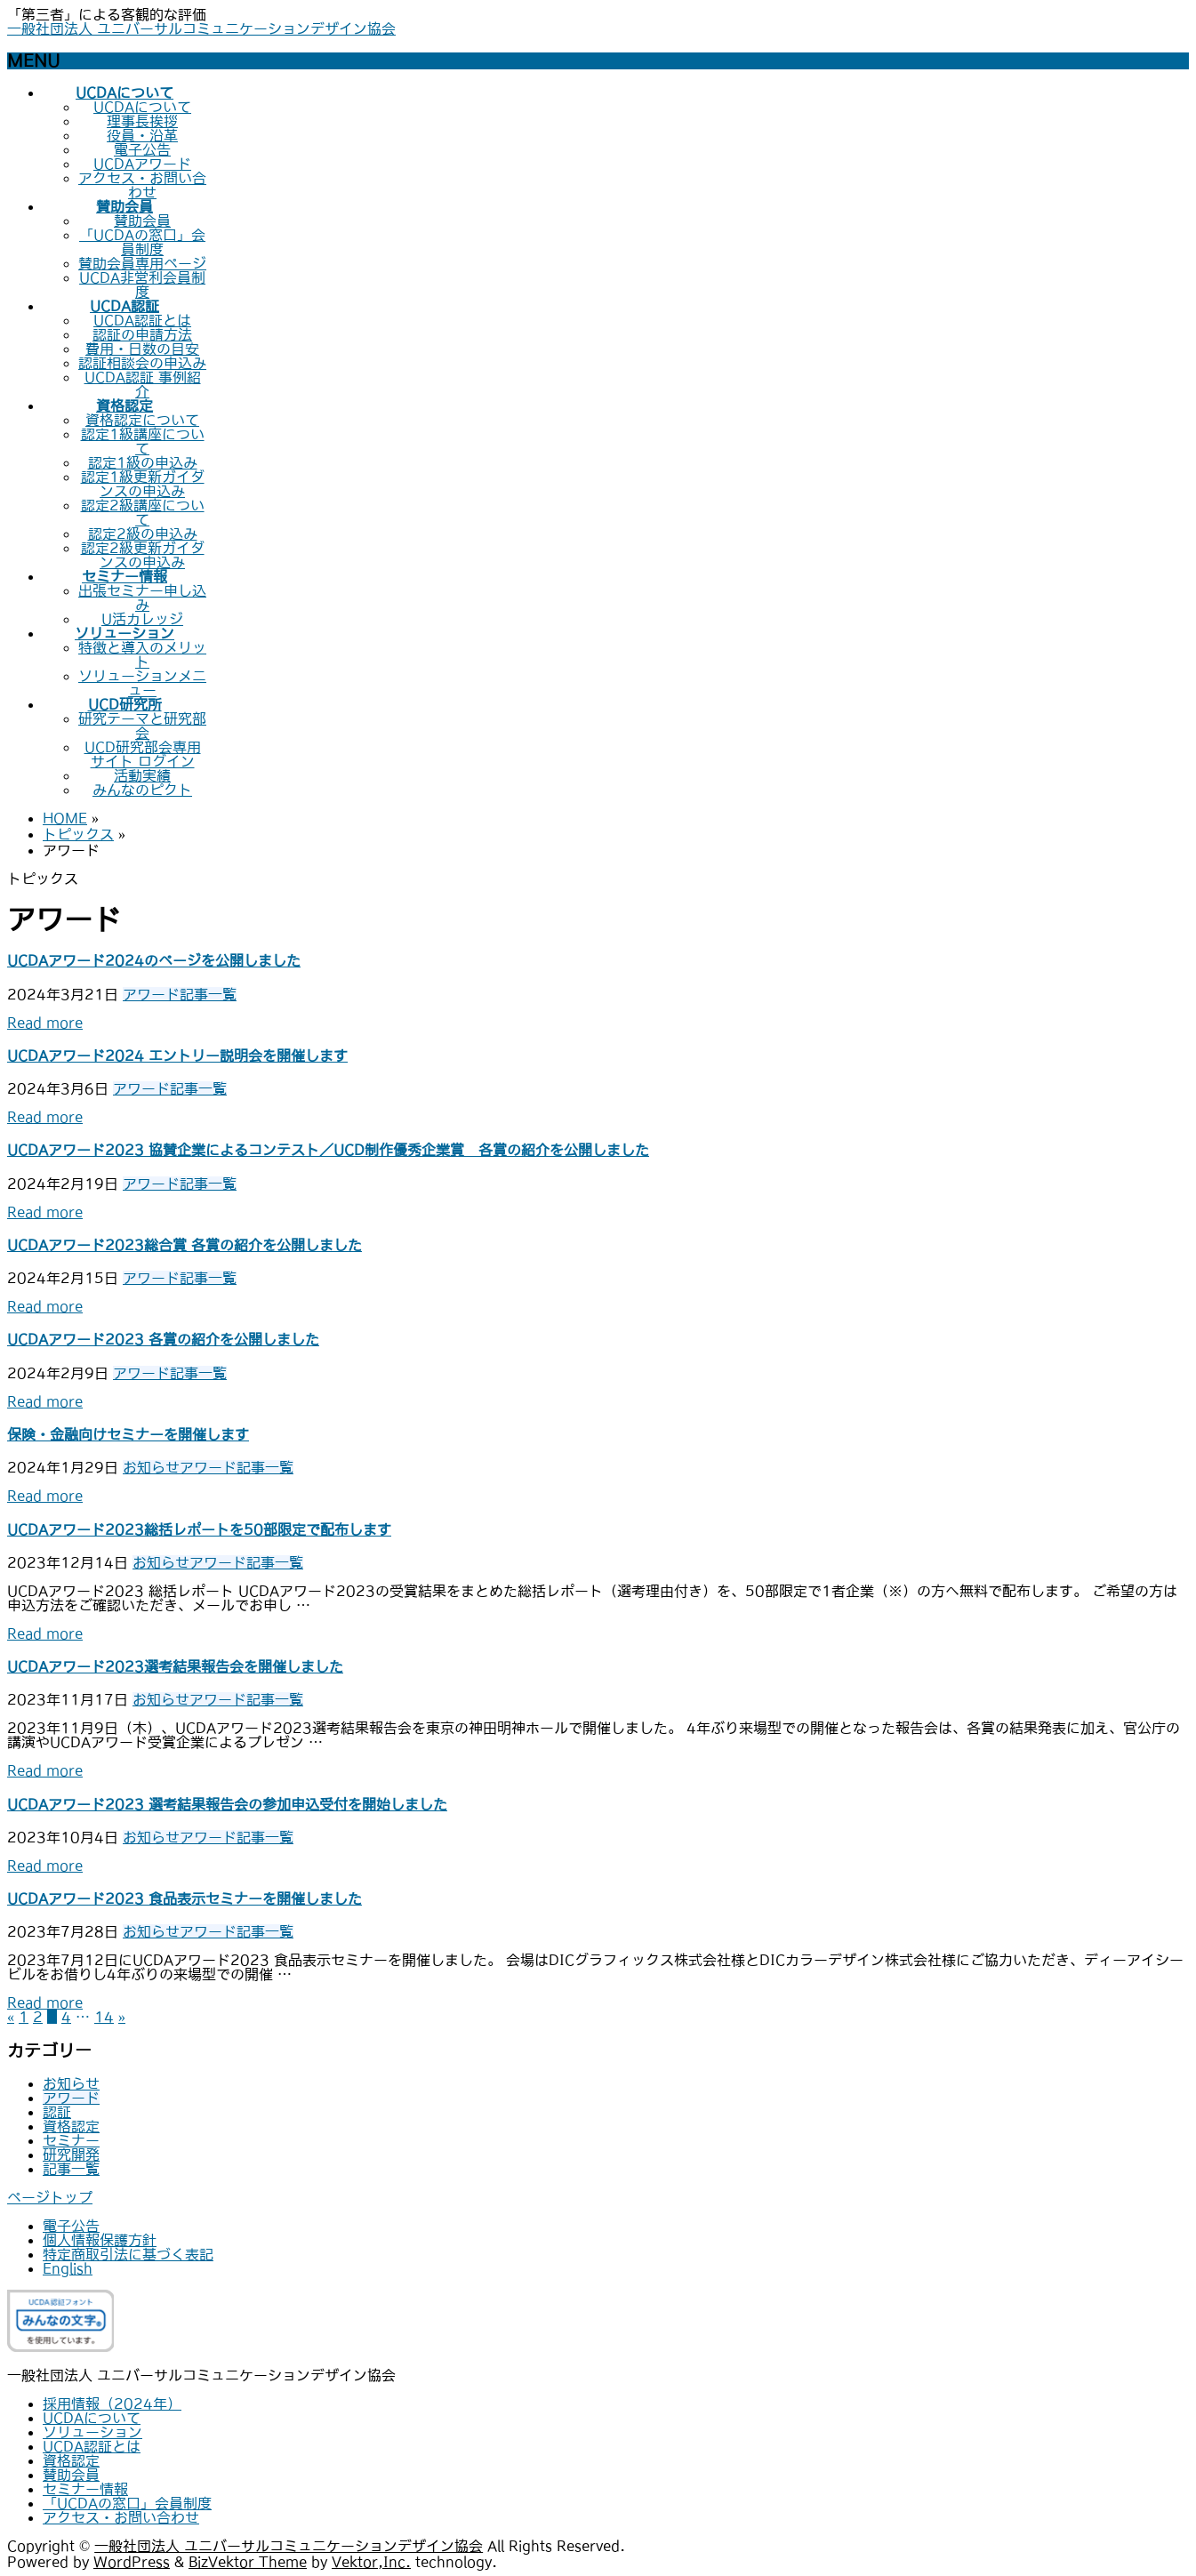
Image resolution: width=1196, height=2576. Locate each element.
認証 (57, 2112)
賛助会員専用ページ (142, 263)
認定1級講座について (143, 441)
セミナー (71, 2140)
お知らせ (151, 1467)
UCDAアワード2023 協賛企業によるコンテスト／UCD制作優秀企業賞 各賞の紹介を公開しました (328, 1150)
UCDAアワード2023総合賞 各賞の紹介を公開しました (184, 1245)
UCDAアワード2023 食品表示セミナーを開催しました (184, 1898)
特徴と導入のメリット (142, 654)
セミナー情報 (85, 2489)
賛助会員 (142, 220)
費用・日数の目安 (142, 348)
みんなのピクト (142, 789)
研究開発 (71, 2154)
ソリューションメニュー (142, 683)
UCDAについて (142, 107)
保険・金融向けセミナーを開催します (128, 1434)
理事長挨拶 (142, 121)
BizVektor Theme (248, 2562)
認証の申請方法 (142, 334)
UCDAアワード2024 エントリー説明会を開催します (177, 1055)
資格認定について (142, 420)
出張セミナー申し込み (142, 597)
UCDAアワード (142, 163)
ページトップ (49, 2197)
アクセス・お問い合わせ (142, 185)
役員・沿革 (142, 135)
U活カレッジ (142, 619)
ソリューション (92, 2432)
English (67, 2268)
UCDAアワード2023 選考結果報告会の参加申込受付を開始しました (227, 1804)
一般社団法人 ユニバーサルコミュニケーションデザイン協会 (201, 28)
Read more (45, 1022)
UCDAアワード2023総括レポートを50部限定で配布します (199, 1529)
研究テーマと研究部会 (142, 725)
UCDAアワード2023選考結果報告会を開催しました (175, 1666)
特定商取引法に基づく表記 (128, 2254)
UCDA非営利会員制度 (142, 284)
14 (104, 2017)
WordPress (131, 2562)
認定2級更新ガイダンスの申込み (143, 555)
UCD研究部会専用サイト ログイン (142, 754)
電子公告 (142, 149)
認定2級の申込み (142, 533)
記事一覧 (208, 994)
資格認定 (71, 2126)
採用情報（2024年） (112, 2403)
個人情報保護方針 (100, 2240)
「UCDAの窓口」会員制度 (142, 242)
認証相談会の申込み (142, 363)
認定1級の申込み (142, 462)
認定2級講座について (143, 512)
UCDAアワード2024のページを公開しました (154, 960)
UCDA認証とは (142, 320)
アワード (151, 994)
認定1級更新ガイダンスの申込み (143, 483)
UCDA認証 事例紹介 (142, 384)
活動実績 (142, 775)
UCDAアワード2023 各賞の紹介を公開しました (163, 1339)
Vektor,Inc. (371, 2562)
